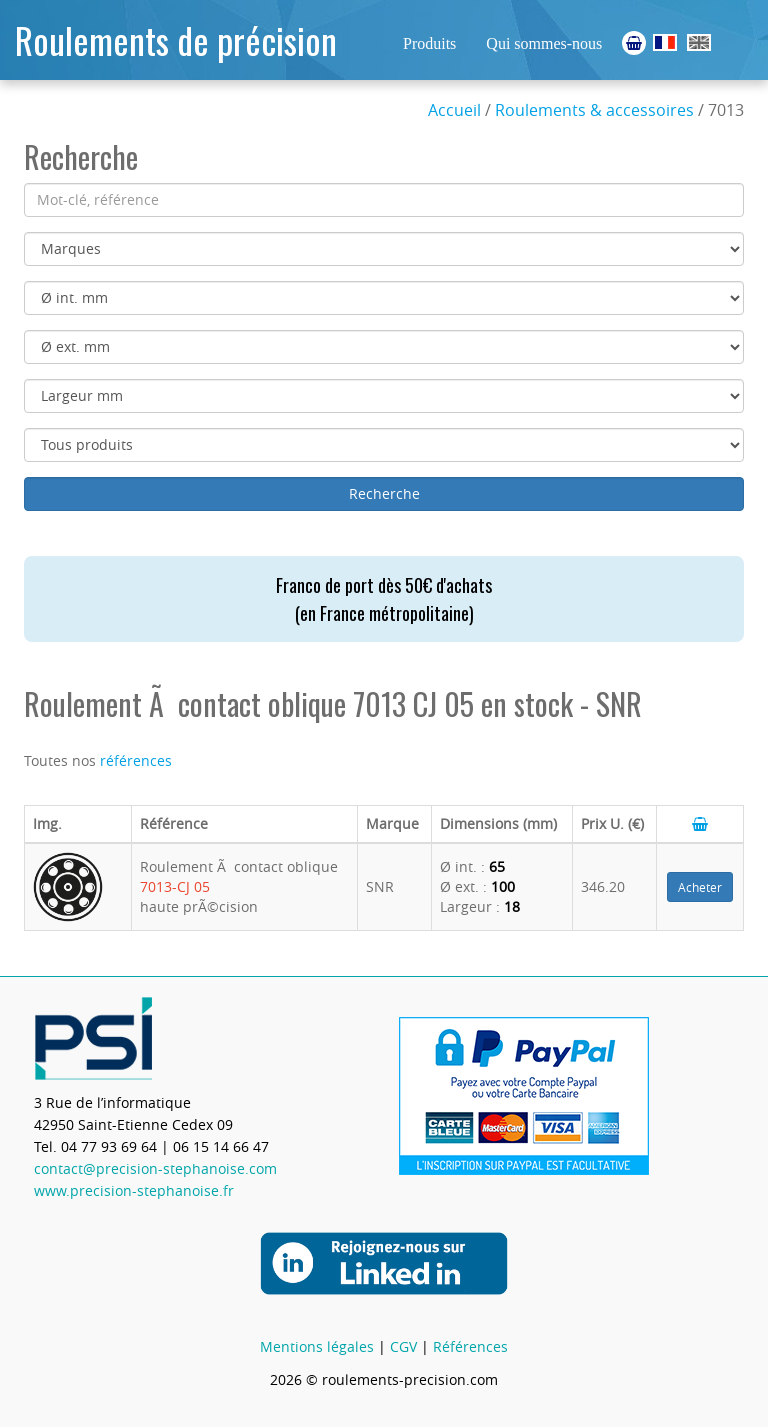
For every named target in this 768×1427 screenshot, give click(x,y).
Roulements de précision (176, 39)
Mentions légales (317, 1346)
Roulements (665, 42)
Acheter (700, 887)
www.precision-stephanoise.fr (134, 1190)
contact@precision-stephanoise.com (155, 1168)
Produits (429, 43)
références (136, 760)
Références (470, 1346)
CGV (403, 1346)
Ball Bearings (699, 42)
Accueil (454, 110)
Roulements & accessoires (594, 110)
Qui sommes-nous (544, 43)
